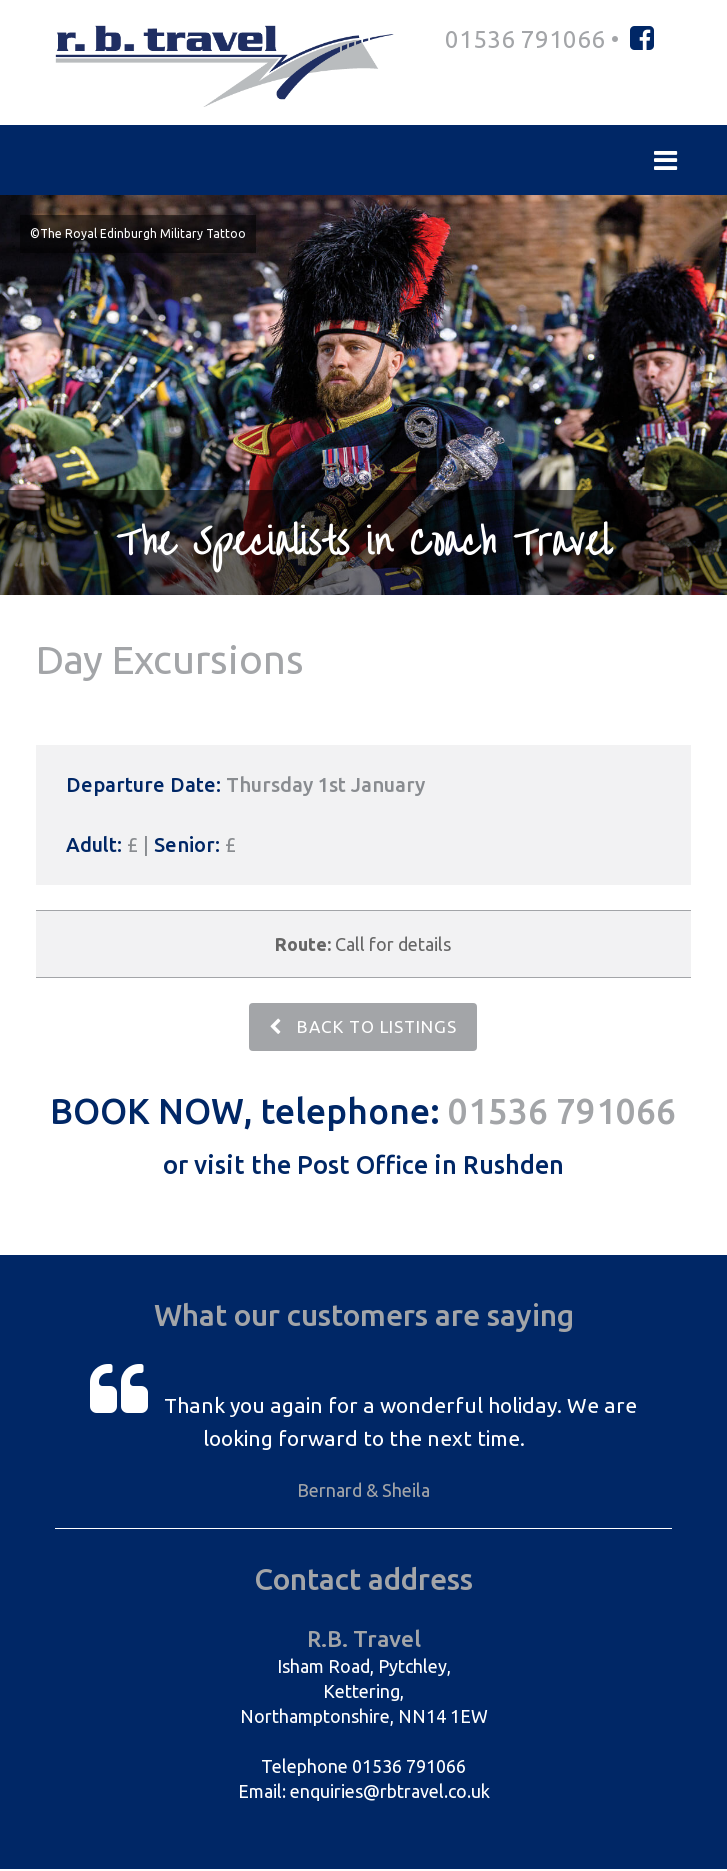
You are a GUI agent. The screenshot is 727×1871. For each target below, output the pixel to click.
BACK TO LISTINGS (363, 1028)
